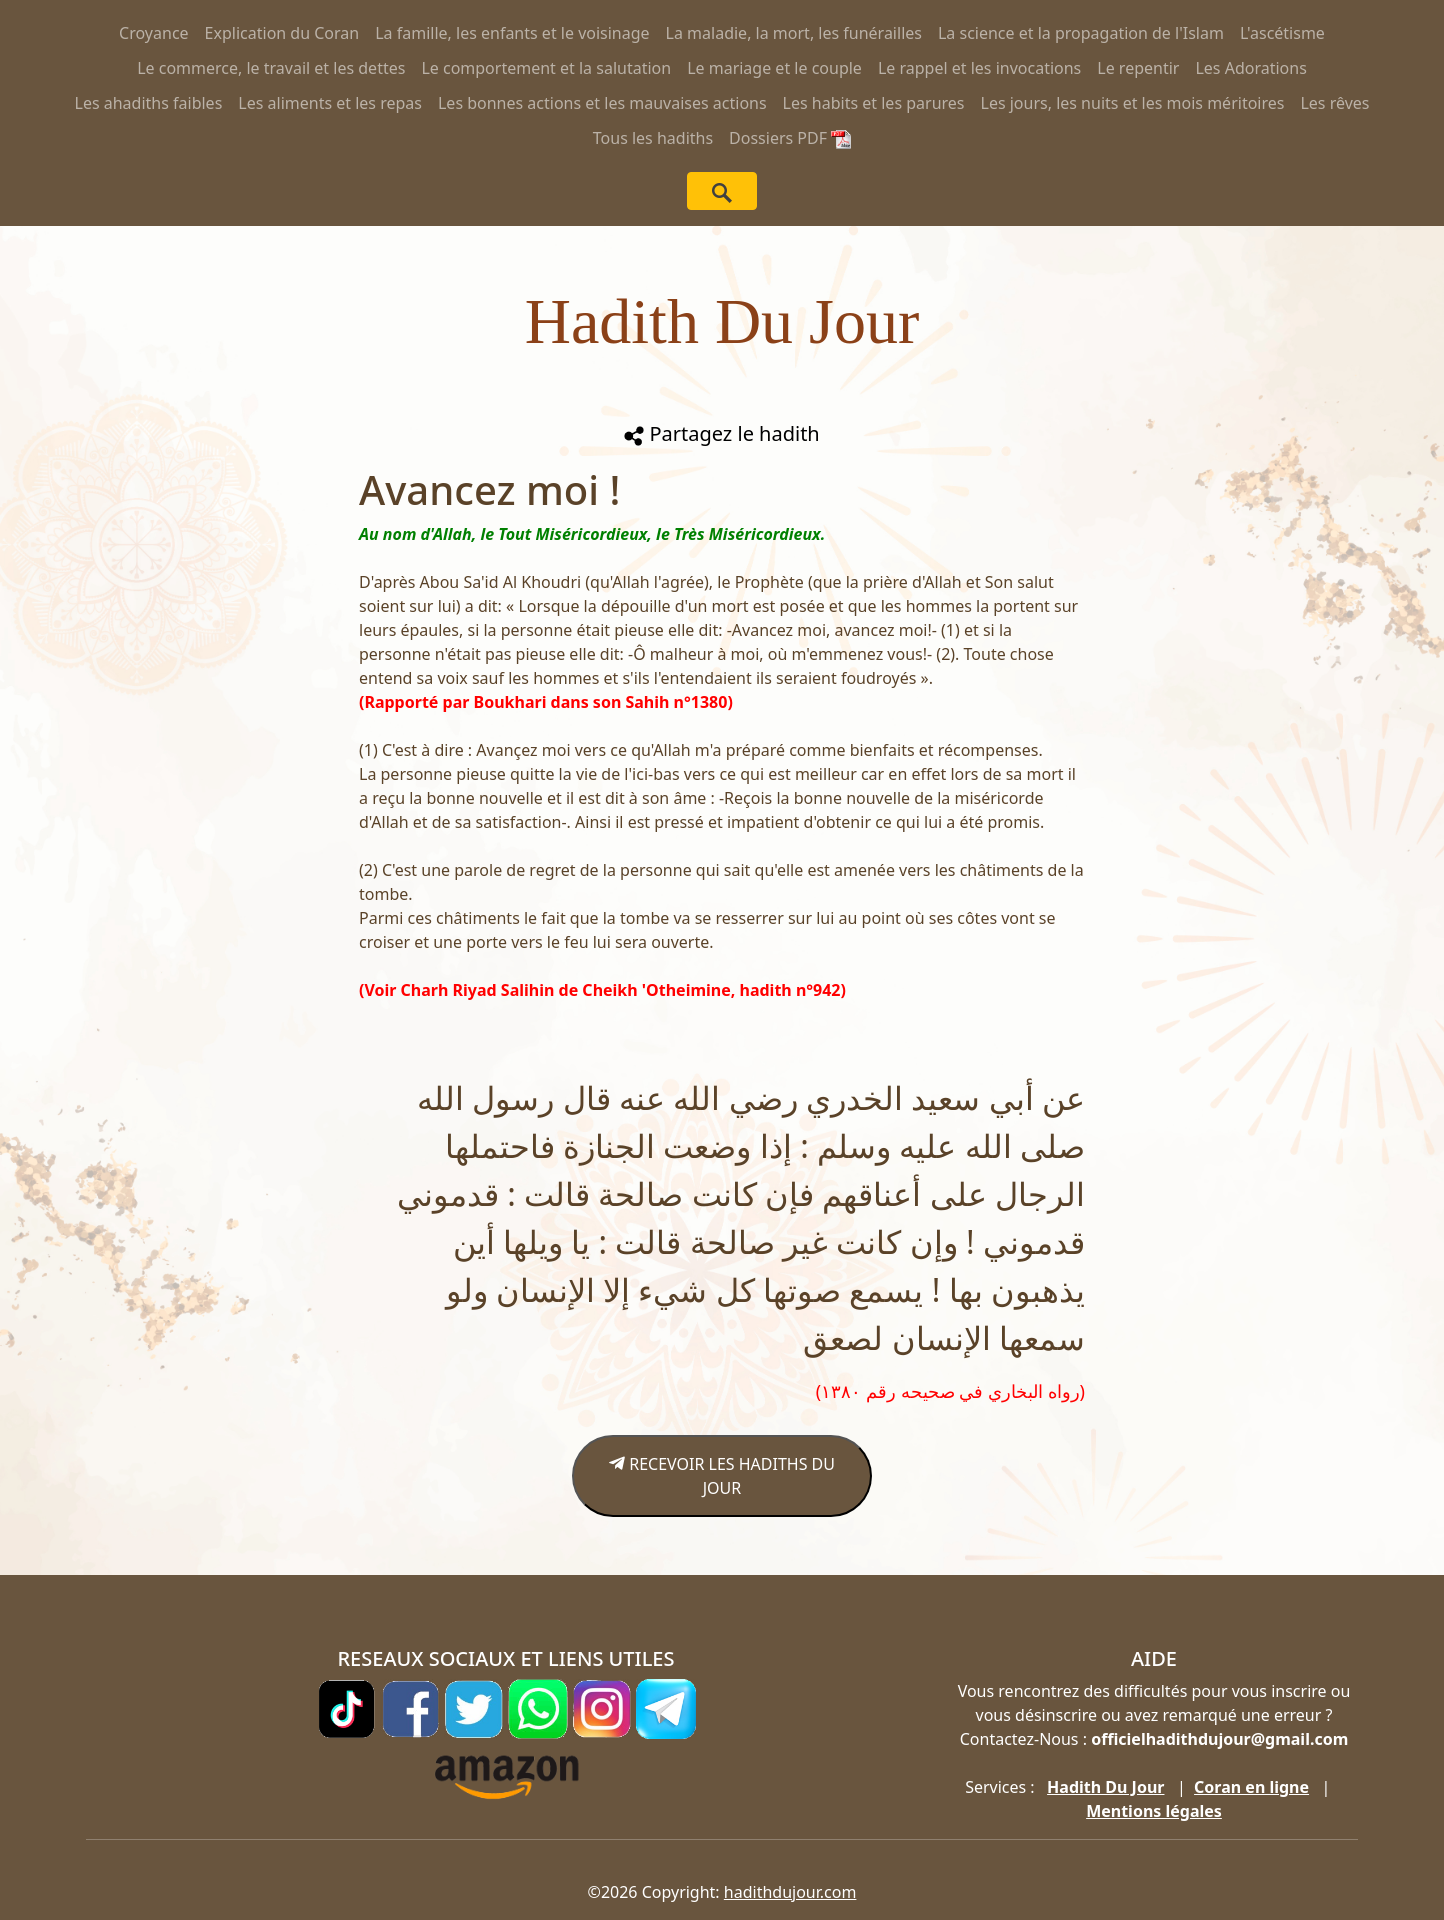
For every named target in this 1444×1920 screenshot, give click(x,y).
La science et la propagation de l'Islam (1081, 33)
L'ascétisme (1282, 33)
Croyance (154, 33)
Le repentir (1138, 68)
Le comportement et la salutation (546, 68)
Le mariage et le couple (774, 68)
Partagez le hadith (721, 433)
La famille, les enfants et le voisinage (512, 33)
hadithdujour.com (790, 1892)
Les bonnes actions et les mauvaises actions (602, 103)
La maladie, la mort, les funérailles (794, 33)
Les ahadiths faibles (149, 103)
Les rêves (1334, 103)
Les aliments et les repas (330, 103)
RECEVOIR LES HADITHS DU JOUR (722, 1476)
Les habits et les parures (874, 103)
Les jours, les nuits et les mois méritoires (1133, 103)
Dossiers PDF (790, 138)
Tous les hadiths (653, 138)
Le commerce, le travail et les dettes (271, 68)
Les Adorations (1250, 68)
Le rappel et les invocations (979, 68)
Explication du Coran (282, 33)
